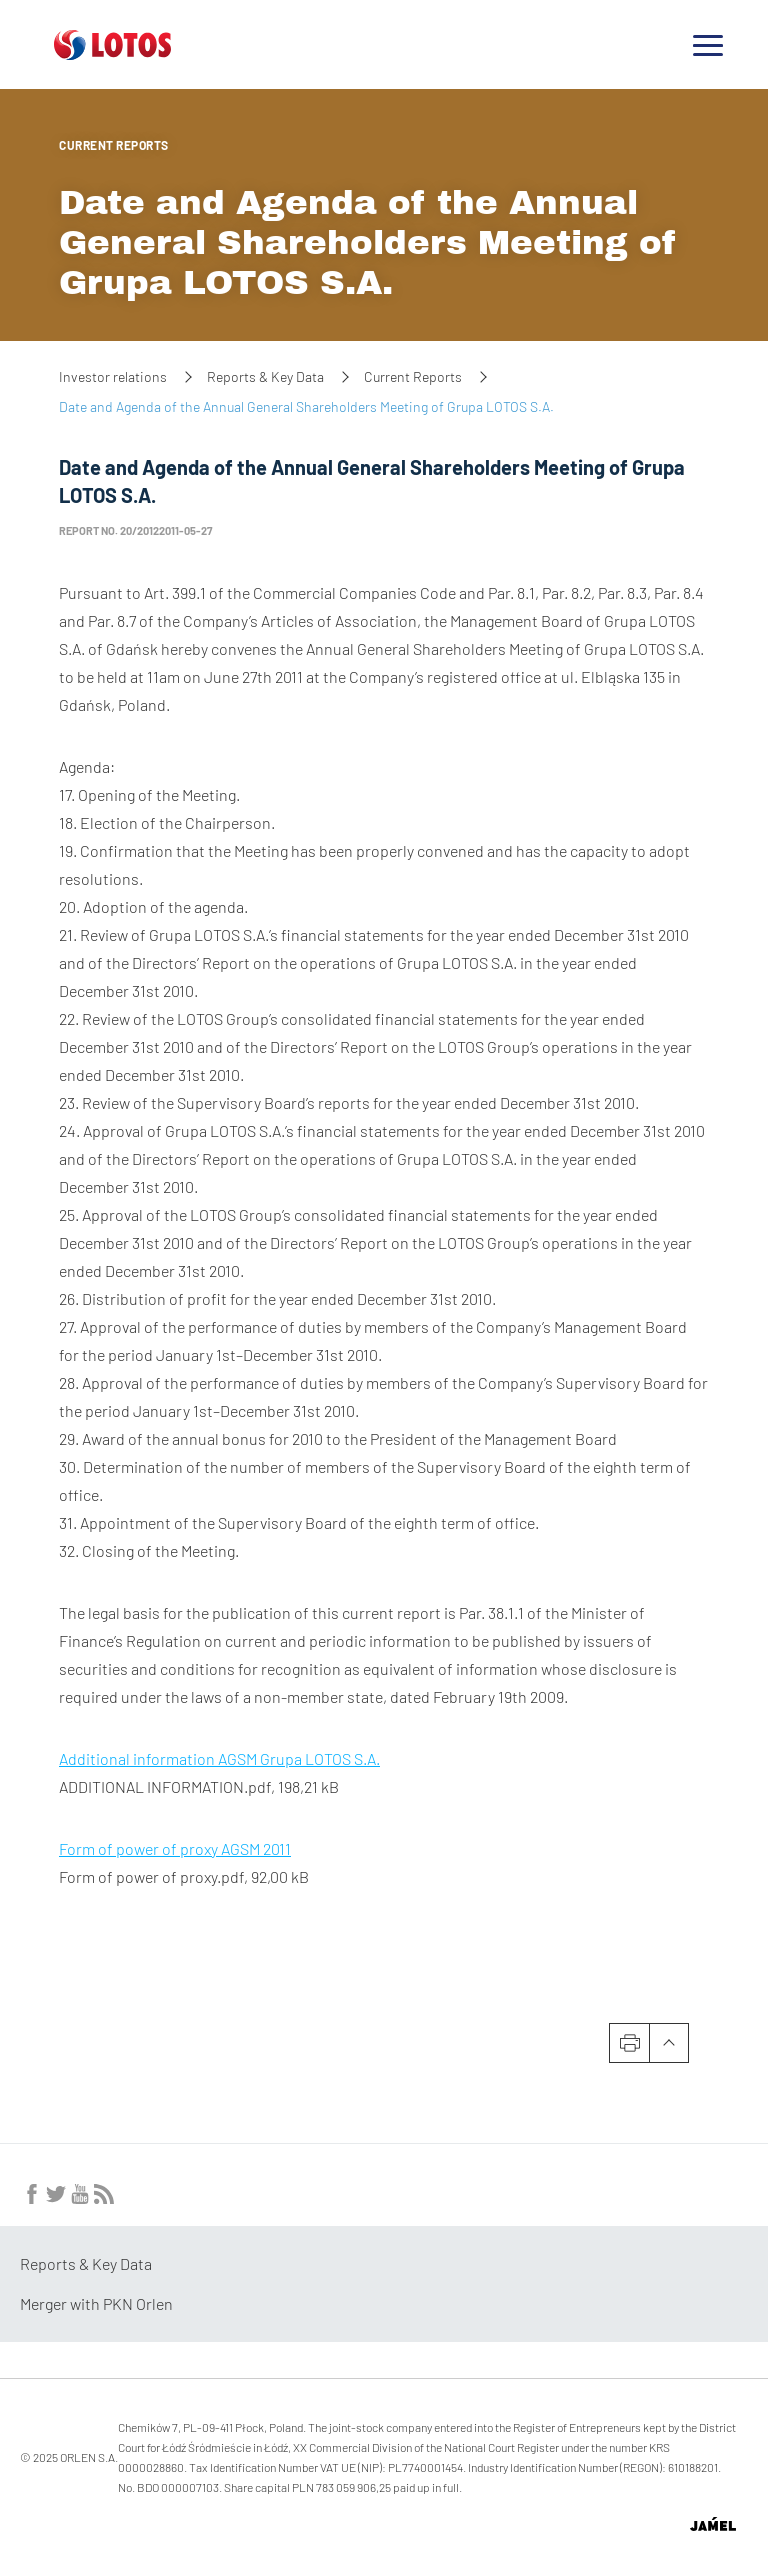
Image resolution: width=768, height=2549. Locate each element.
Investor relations (113, 376)
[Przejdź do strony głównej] (112, 52)
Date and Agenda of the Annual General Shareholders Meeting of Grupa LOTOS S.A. (368, 242)
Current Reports (114, 145)
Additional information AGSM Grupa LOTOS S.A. (219, 1758)
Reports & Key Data (265, 376)
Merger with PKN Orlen (96, 2303)
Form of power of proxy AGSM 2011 (175, 1848)
